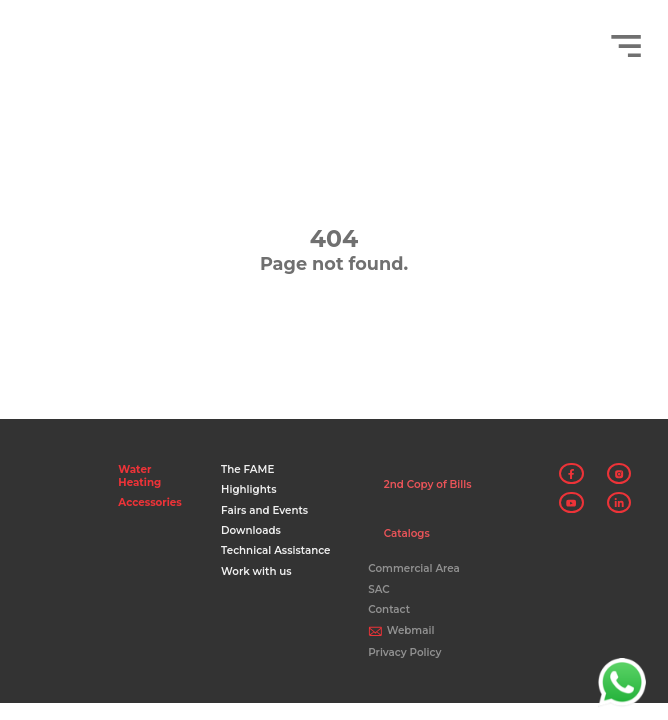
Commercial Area (414, 568)
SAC (378, 589)
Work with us (256, 571)
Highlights (248, 489)
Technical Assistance (275, 550)
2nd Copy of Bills (428, 484)
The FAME (247, 469)
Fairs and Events (264, 510)
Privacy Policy (404, 652)
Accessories (150, 502)
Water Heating (139, 476)
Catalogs (407, 533)
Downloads (251, 530)
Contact (389, 609)
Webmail (411, 630)
